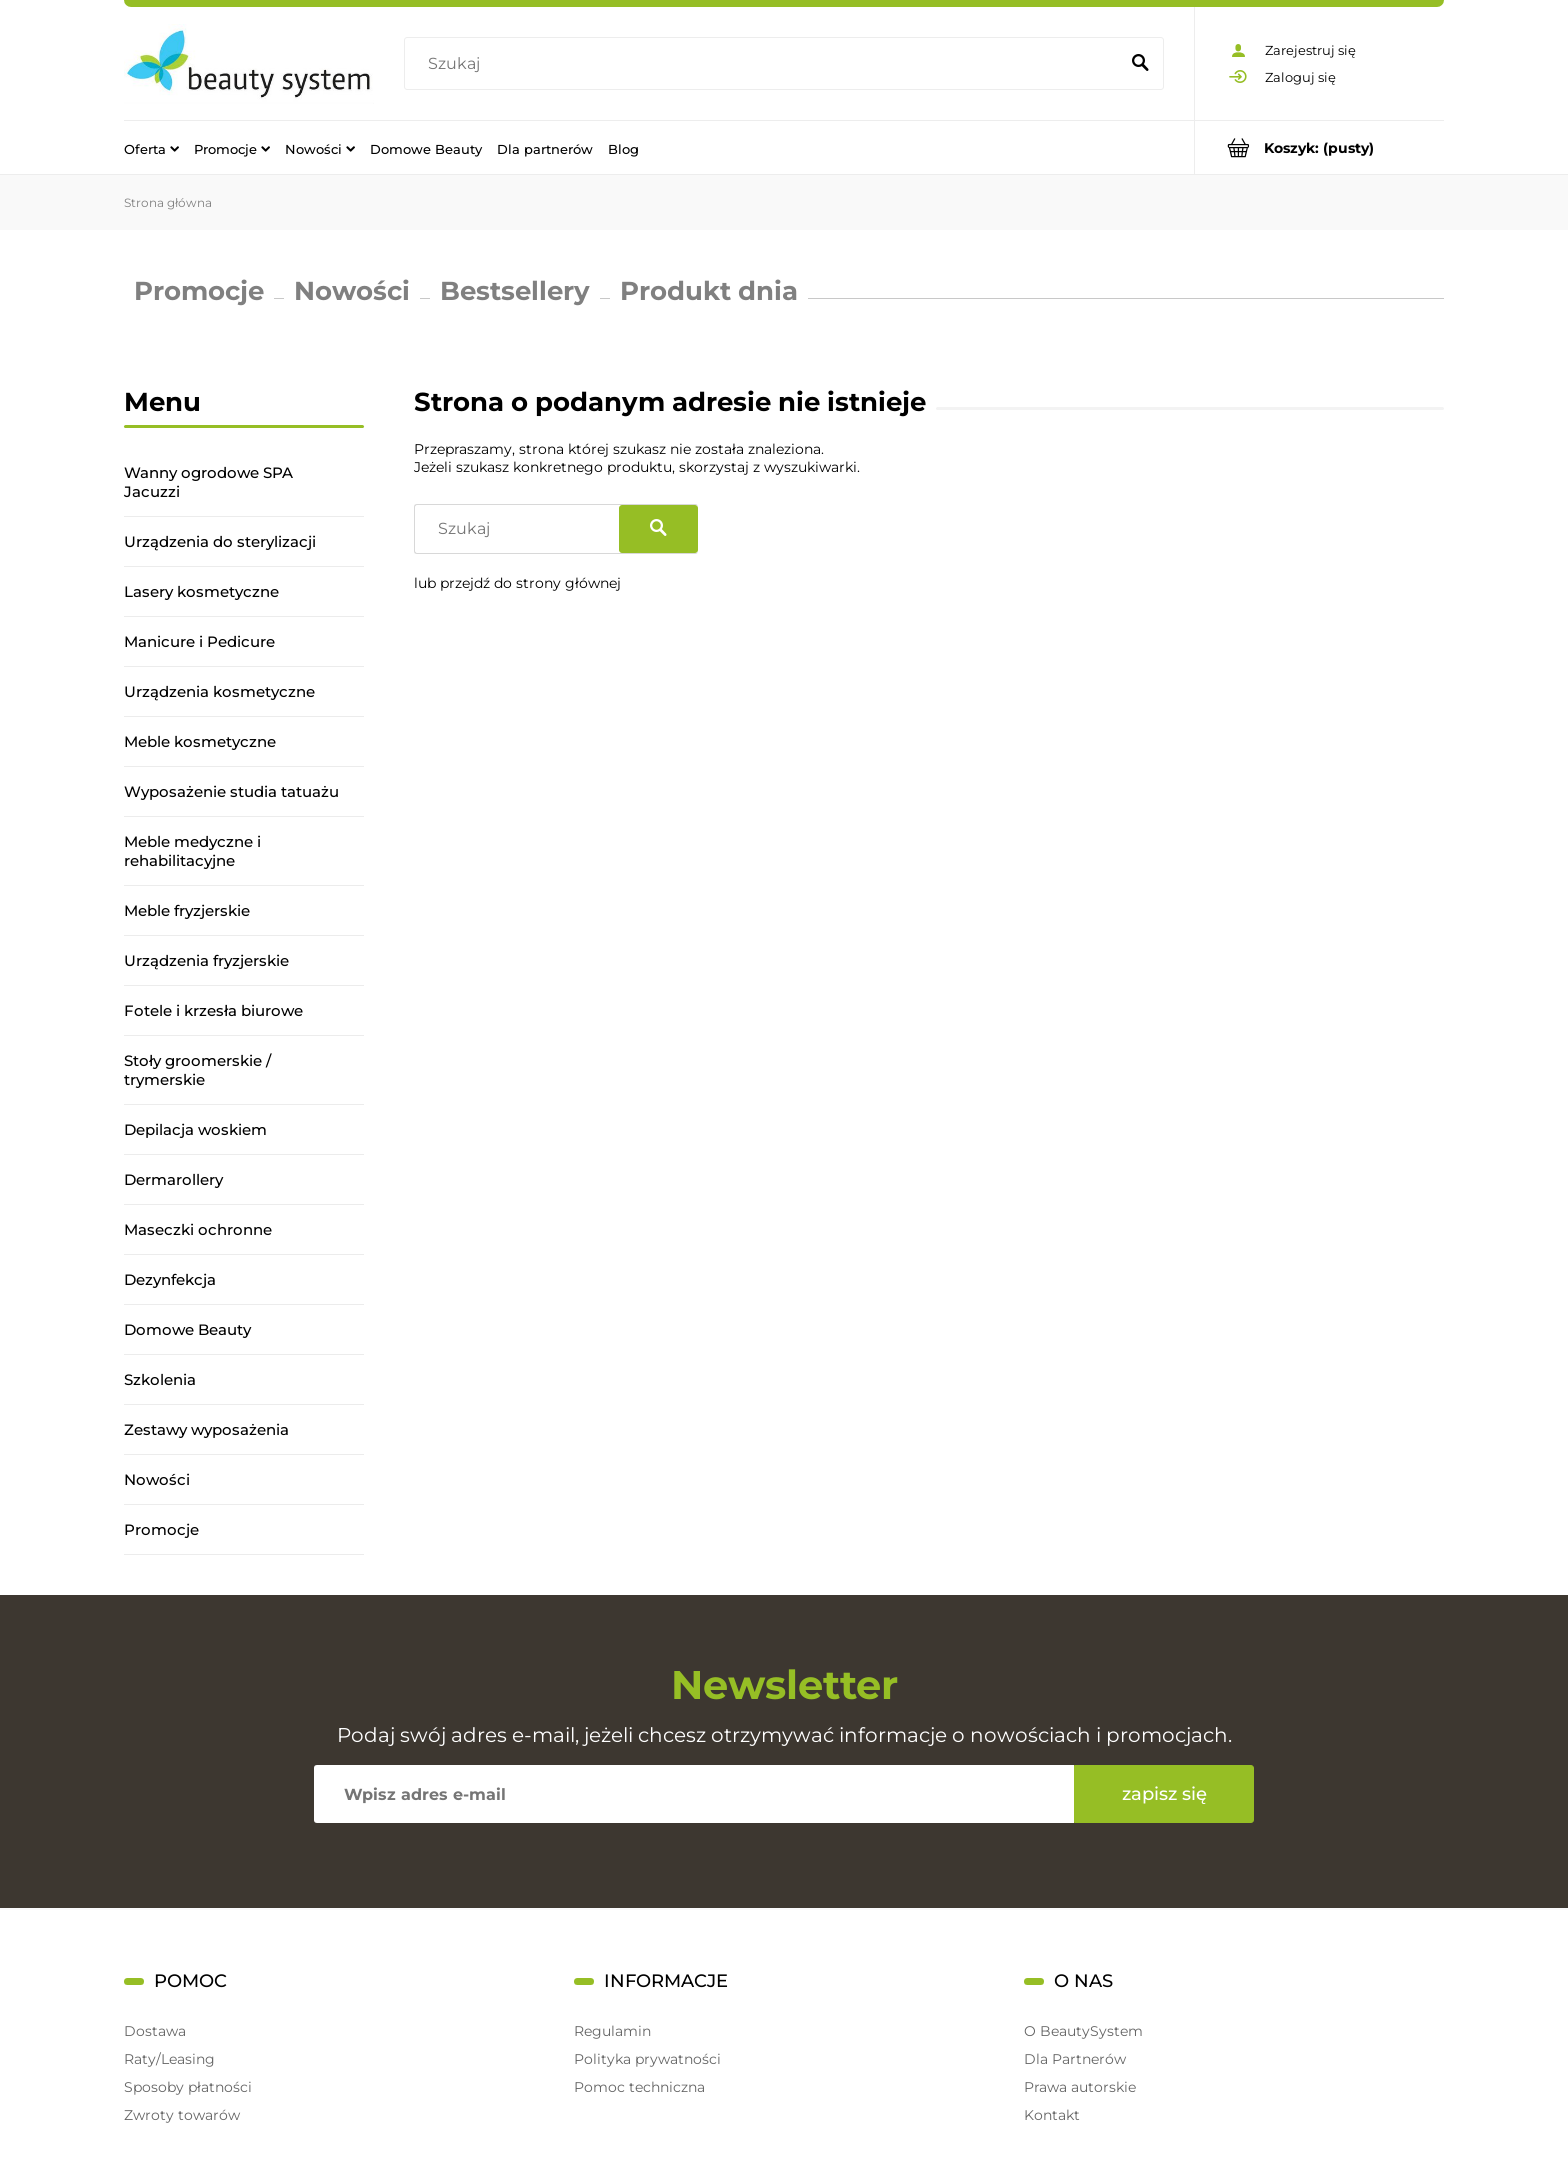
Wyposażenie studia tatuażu (231, 791)
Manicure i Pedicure (199, 641)
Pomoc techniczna (639, 2087)
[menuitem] (151, 148)
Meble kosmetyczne (200, 741)
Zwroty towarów (182, 2115)
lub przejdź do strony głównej (517, 583)
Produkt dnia (709, 291)
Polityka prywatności (647, 2059)
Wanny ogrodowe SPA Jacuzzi (208, 482)
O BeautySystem (1083, 2031)
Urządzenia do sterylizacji (220, 541)
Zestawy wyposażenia (206, 1429)
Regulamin (612, 2031)
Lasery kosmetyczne (201, 591)
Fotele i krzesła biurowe (213, 1010)
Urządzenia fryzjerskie (206, 960)
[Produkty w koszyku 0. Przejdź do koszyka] (1319, 147)
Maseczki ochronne (198, 1229)
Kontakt (1052, 2115)
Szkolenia (160, 1379)
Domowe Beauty (187, 1329)
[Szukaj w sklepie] (765, 64)
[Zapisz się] (1164, 1794)
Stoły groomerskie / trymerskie (197, 1070)
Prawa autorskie (1080, 2087)
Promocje (199, 291)
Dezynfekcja (170, 1279)
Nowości (352, 291)
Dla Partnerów (1075, 2059)
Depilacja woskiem (195, 1129)
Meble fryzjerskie (187, 910)
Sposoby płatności (188, 2087)
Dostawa (155, 2031)
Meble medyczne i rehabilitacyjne (192, 851)
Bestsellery (515, 291)
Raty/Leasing (169, 2059)
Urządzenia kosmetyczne (219, 691)
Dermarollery (173, 1179)
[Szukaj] (1140, 64)
